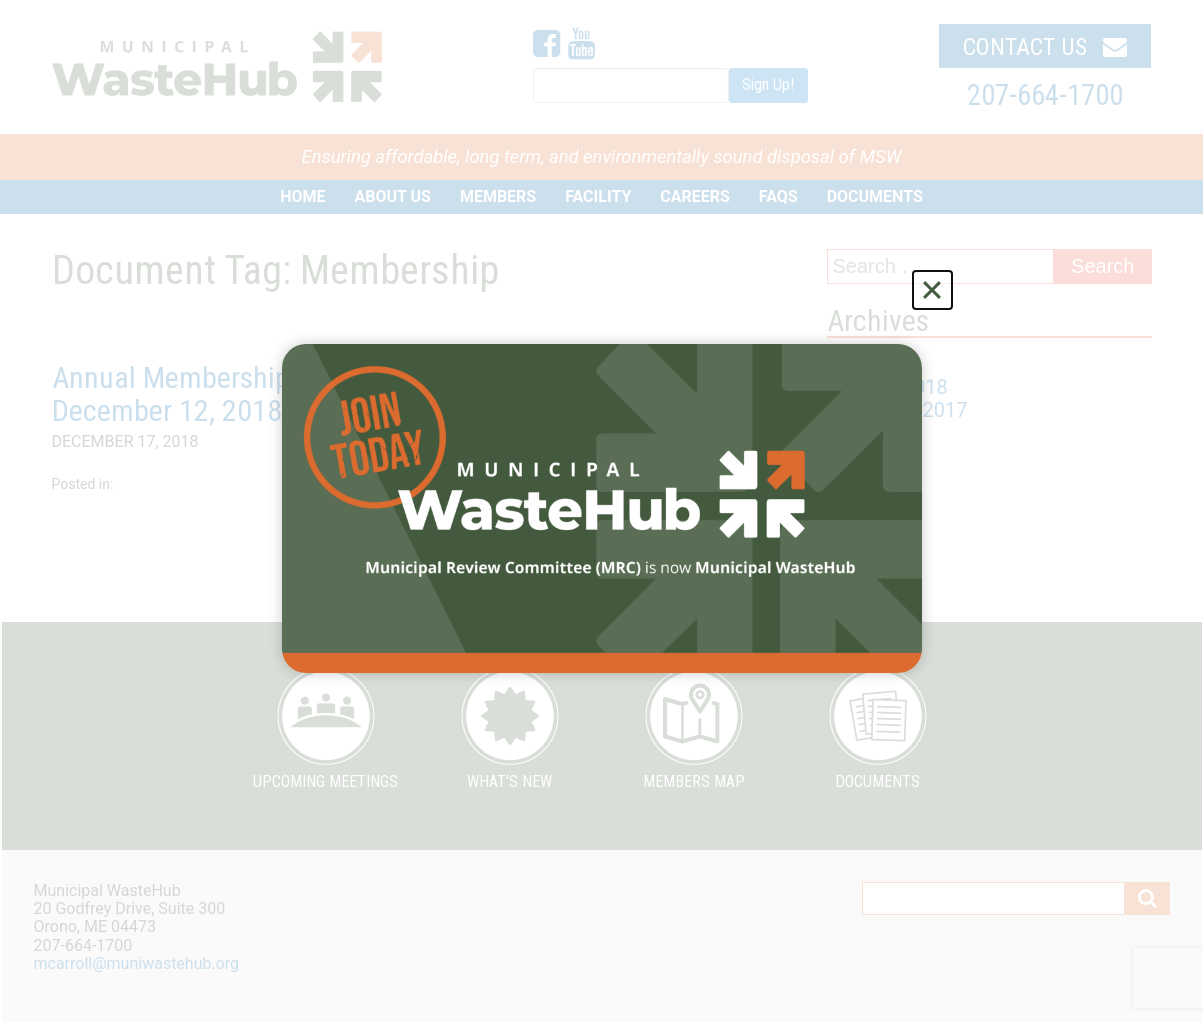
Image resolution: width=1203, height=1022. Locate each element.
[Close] (932, 290)
